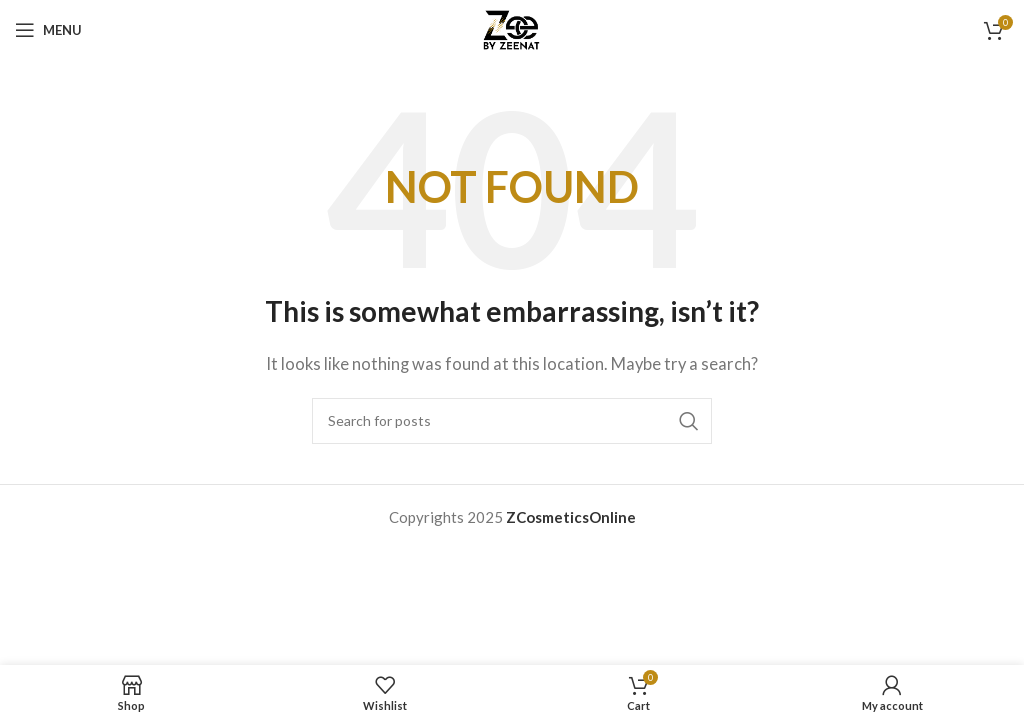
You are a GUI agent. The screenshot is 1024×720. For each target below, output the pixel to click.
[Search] (512, 421)
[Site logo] (512, 28)
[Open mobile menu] (48, 30)
